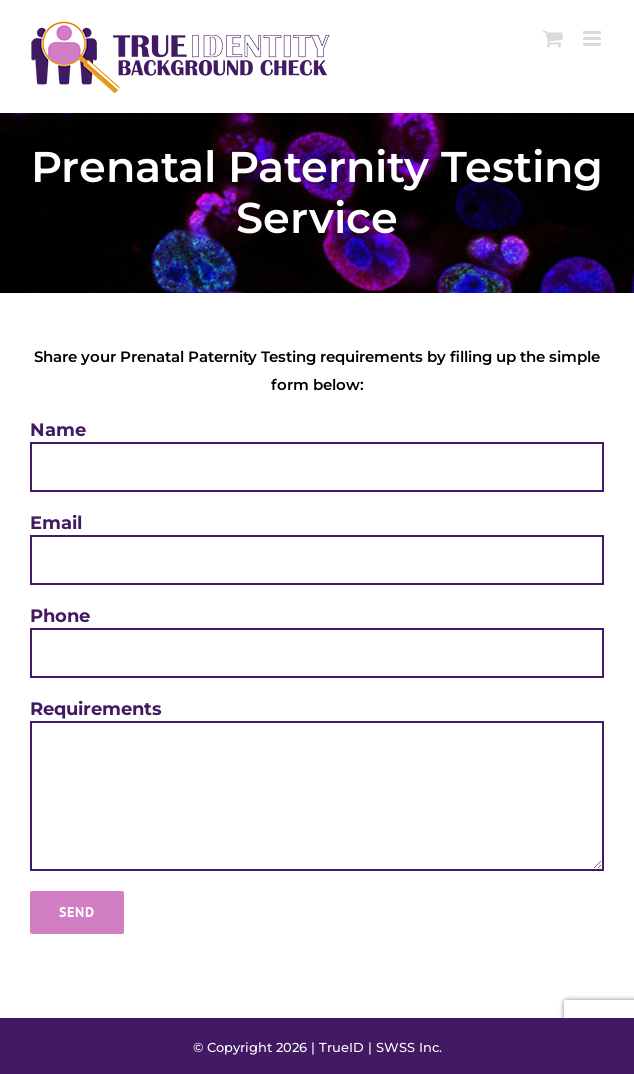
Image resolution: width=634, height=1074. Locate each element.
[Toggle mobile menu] (593, 38)
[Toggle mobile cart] (553, 38)
